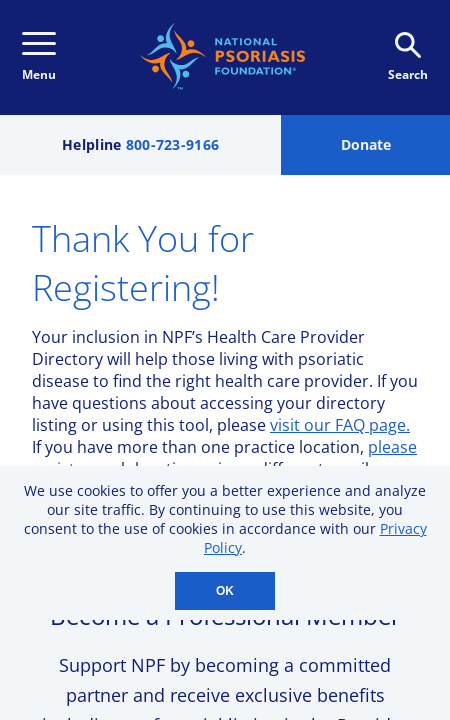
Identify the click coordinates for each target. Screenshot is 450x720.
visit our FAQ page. (340, 425)
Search (408, 57)
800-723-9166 (172, 144)
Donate (366, 144)
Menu (39, 57)
